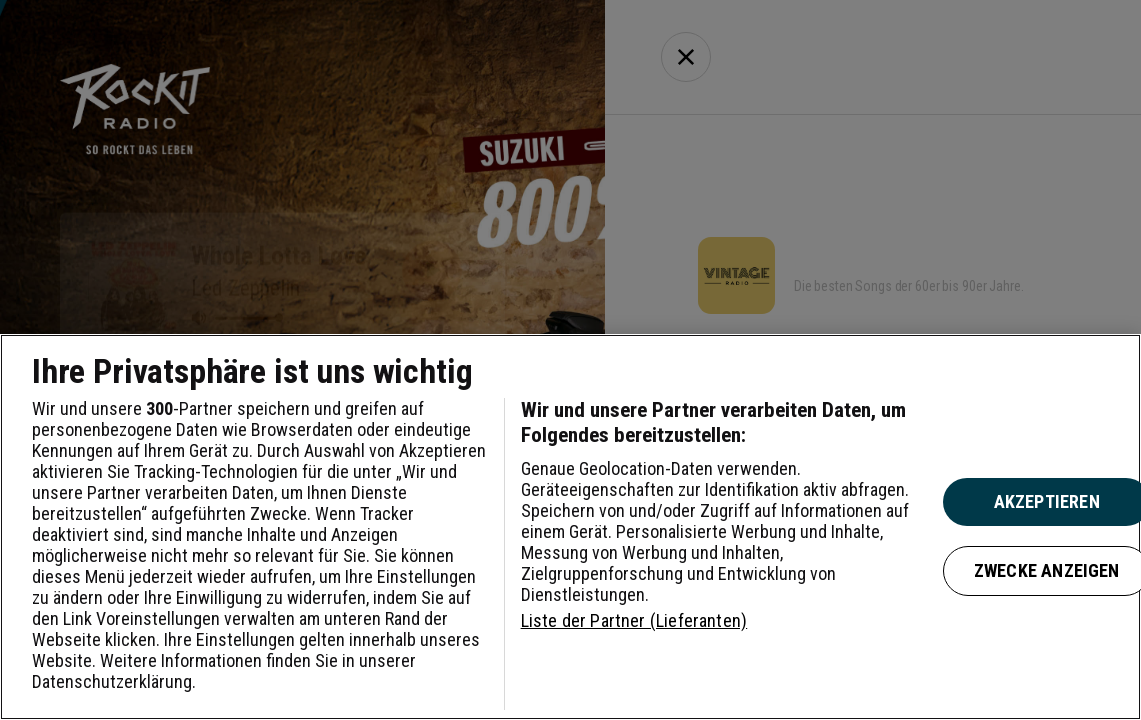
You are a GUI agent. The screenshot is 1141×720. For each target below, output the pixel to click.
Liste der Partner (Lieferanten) (634, 620)
